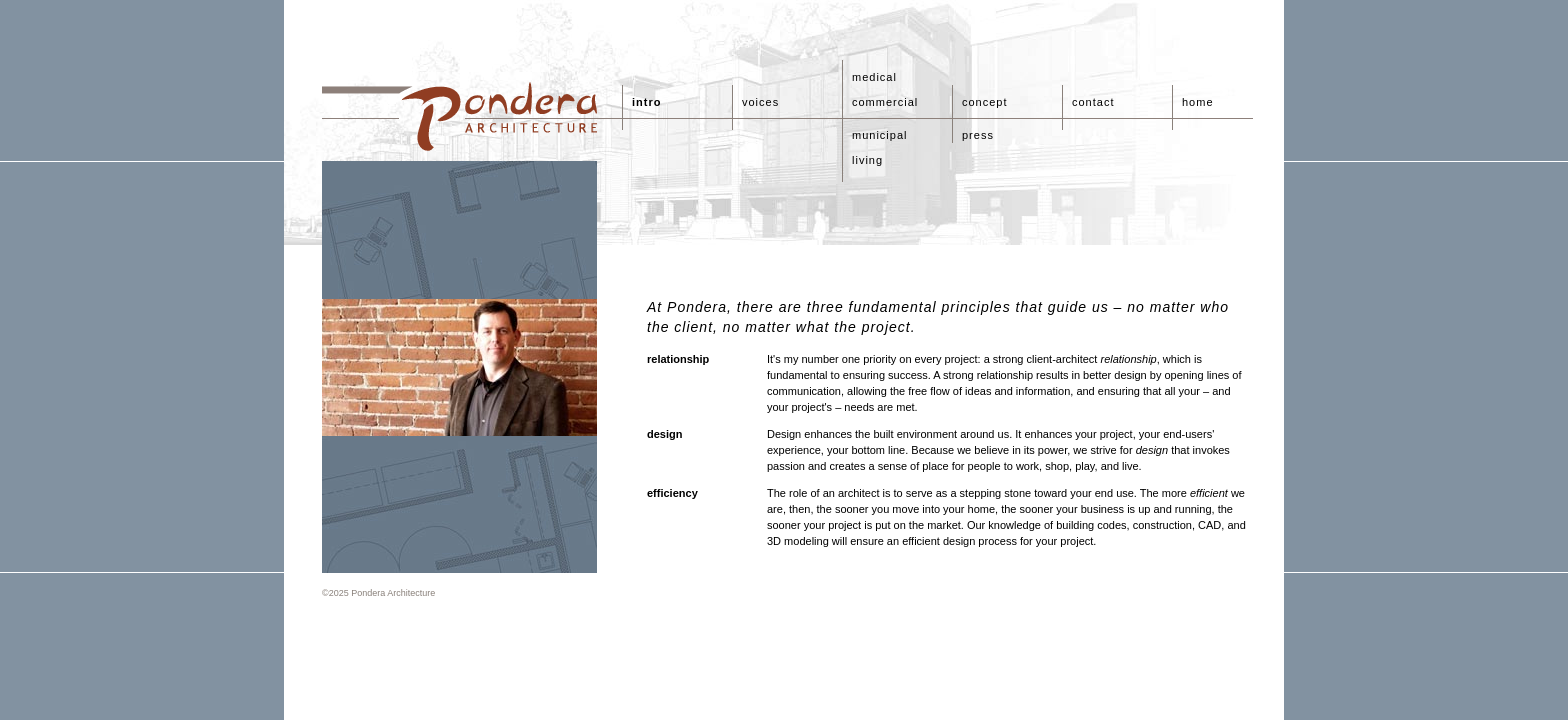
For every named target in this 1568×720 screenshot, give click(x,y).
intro (646, 102)
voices (760, 102)
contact (1093, 102)
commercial (885, 102)
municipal (879, 135)
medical (874, 77)
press (978, 135)
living (867, 160)
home (1198, 102)
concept (985, 102)
